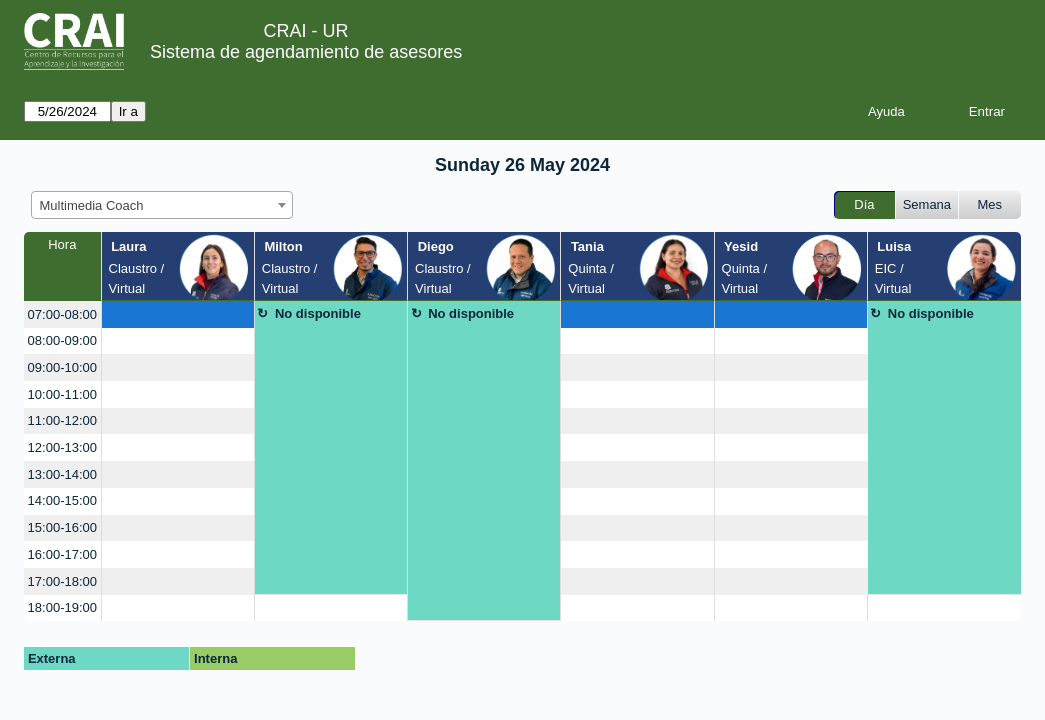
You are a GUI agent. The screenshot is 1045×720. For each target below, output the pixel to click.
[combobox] (162, 205)
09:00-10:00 (62, 367)
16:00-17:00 (62, 554)
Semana (927, 204)
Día (864, 204)
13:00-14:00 (62, 474)
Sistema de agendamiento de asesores (306, 52)
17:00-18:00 (62, 581)
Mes (990, 204)
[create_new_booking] (178, 314)
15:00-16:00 (62, 527)
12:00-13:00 (62, 447)
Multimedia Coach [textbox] (92, 205)
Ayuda (886, 111)
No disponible (318, 313)
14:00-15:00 (62, 500)
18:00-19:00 (62, 607)
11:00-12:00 (62, 420)
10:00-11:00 (62, 394)
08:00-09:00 (62, 340)
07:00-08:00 (62, 314)
